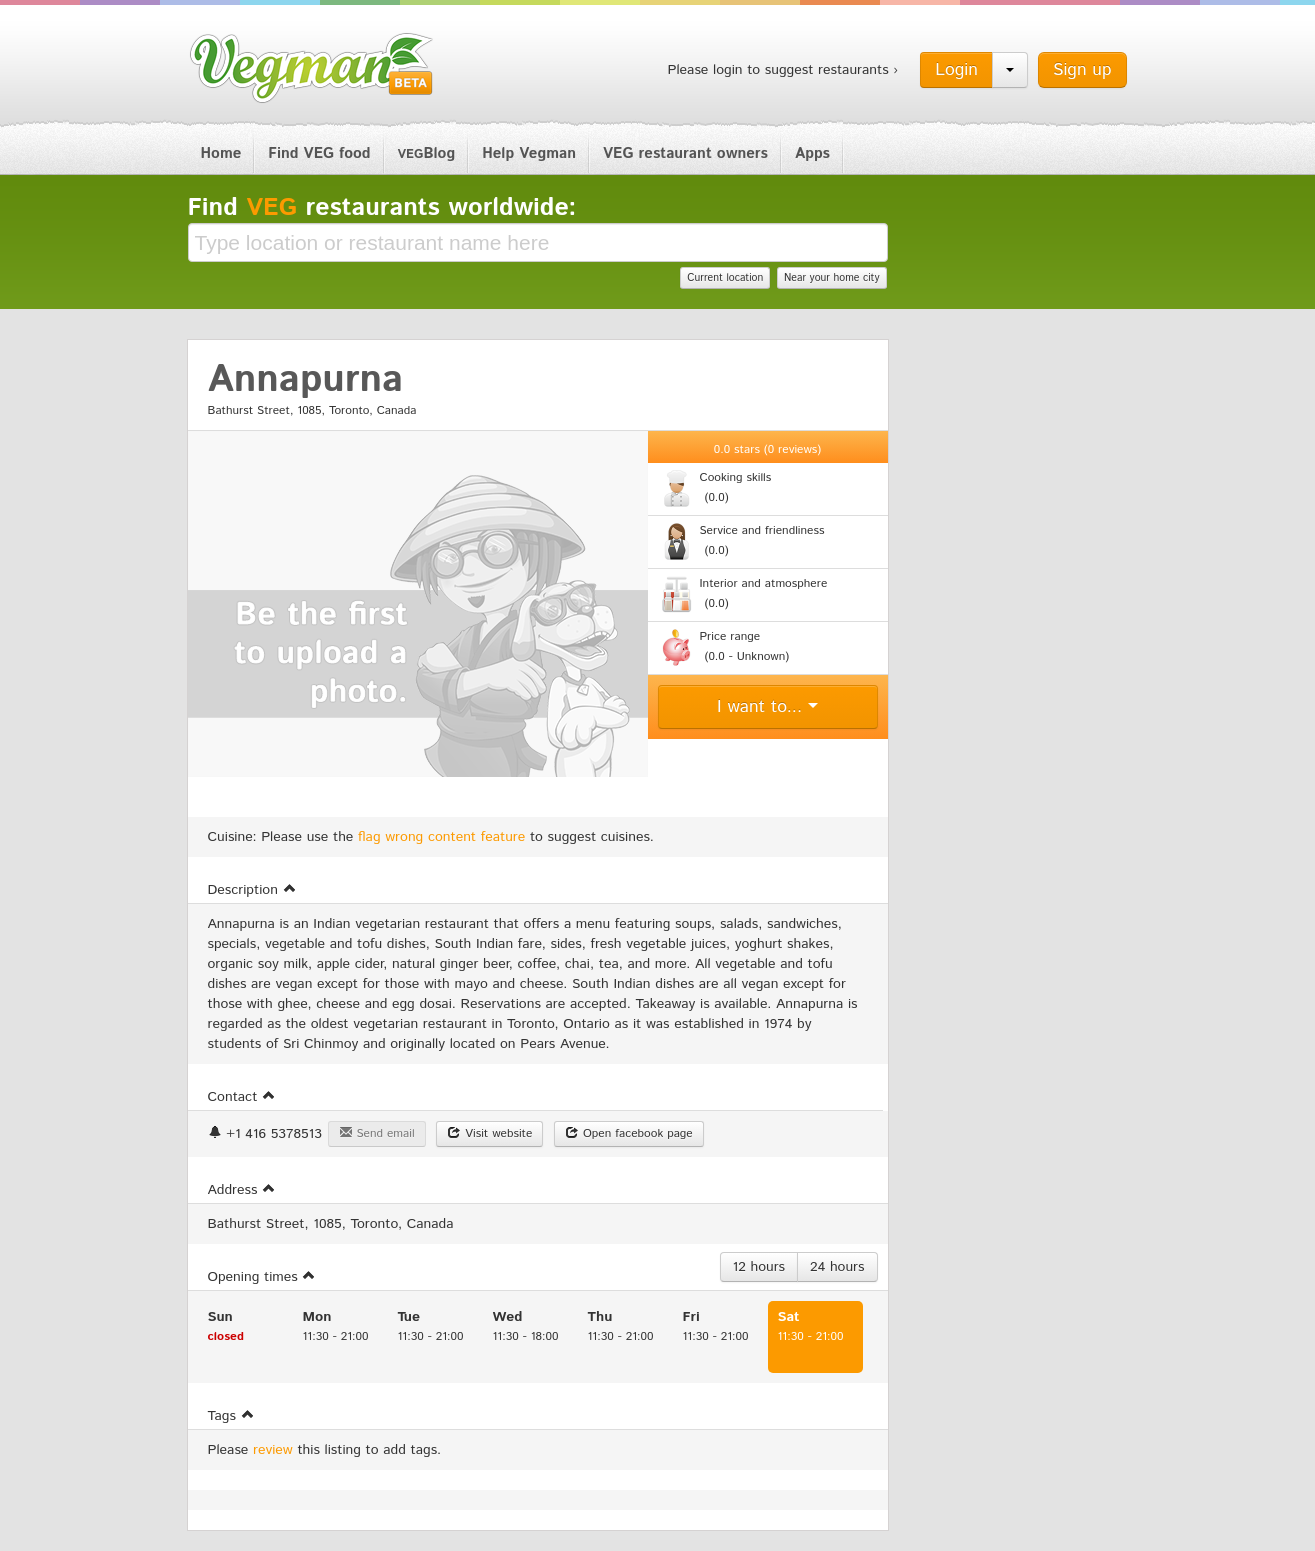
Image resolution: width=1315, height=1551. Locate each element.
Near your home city (832, 278)
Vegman (312, 68)
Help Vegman (529, 153)
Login (956, 70)
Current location (725, 278)
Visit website (489, 1133)
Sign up (1082, 70)
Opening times (262, 1277)
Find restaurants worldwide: (382, 208)
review (273, 1450)
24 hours (837, 1267)
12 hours (759, 1267)
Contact (242, 1097)
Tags (231, 1416)
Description (252, 890)
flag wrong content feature (441, 837)
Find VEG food (319, 153)
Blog (427, 153)
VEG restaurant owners (685, 153)
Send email (377, 1133)
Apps (812, 153)
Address (242, 1190)
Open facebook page (629, 1133)
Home (221, 153)
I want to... (767, 707)
